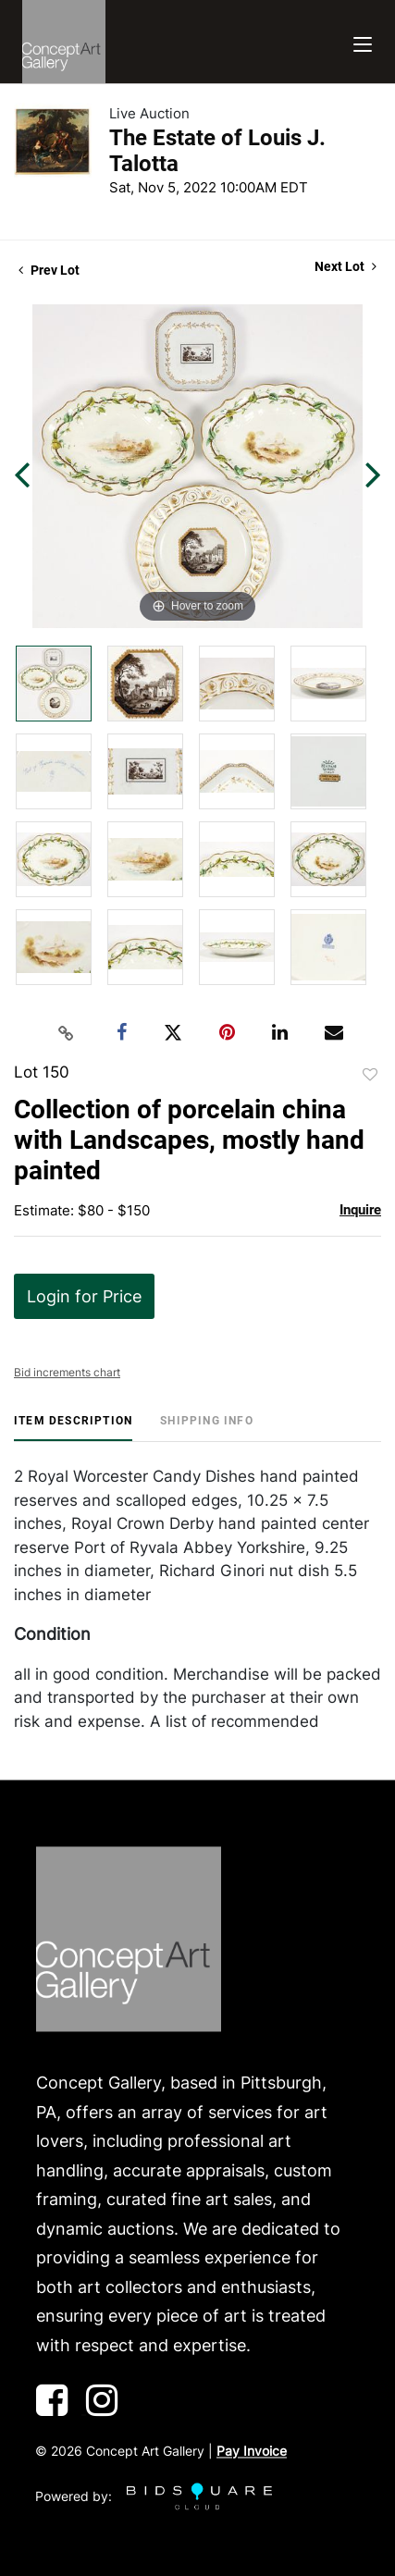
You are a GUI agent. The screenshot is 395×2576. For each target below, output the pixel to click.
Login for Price (84, 1296)
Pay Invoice (251, 2451)
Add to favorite (370, 1075)
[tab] (73, 1427)
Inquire (360, 1210)
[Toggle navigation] (362, 42)
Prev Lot (49, 270)
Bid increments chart (67, 1372)
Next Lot (345, 266)
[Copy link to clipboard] (66, 1033)
